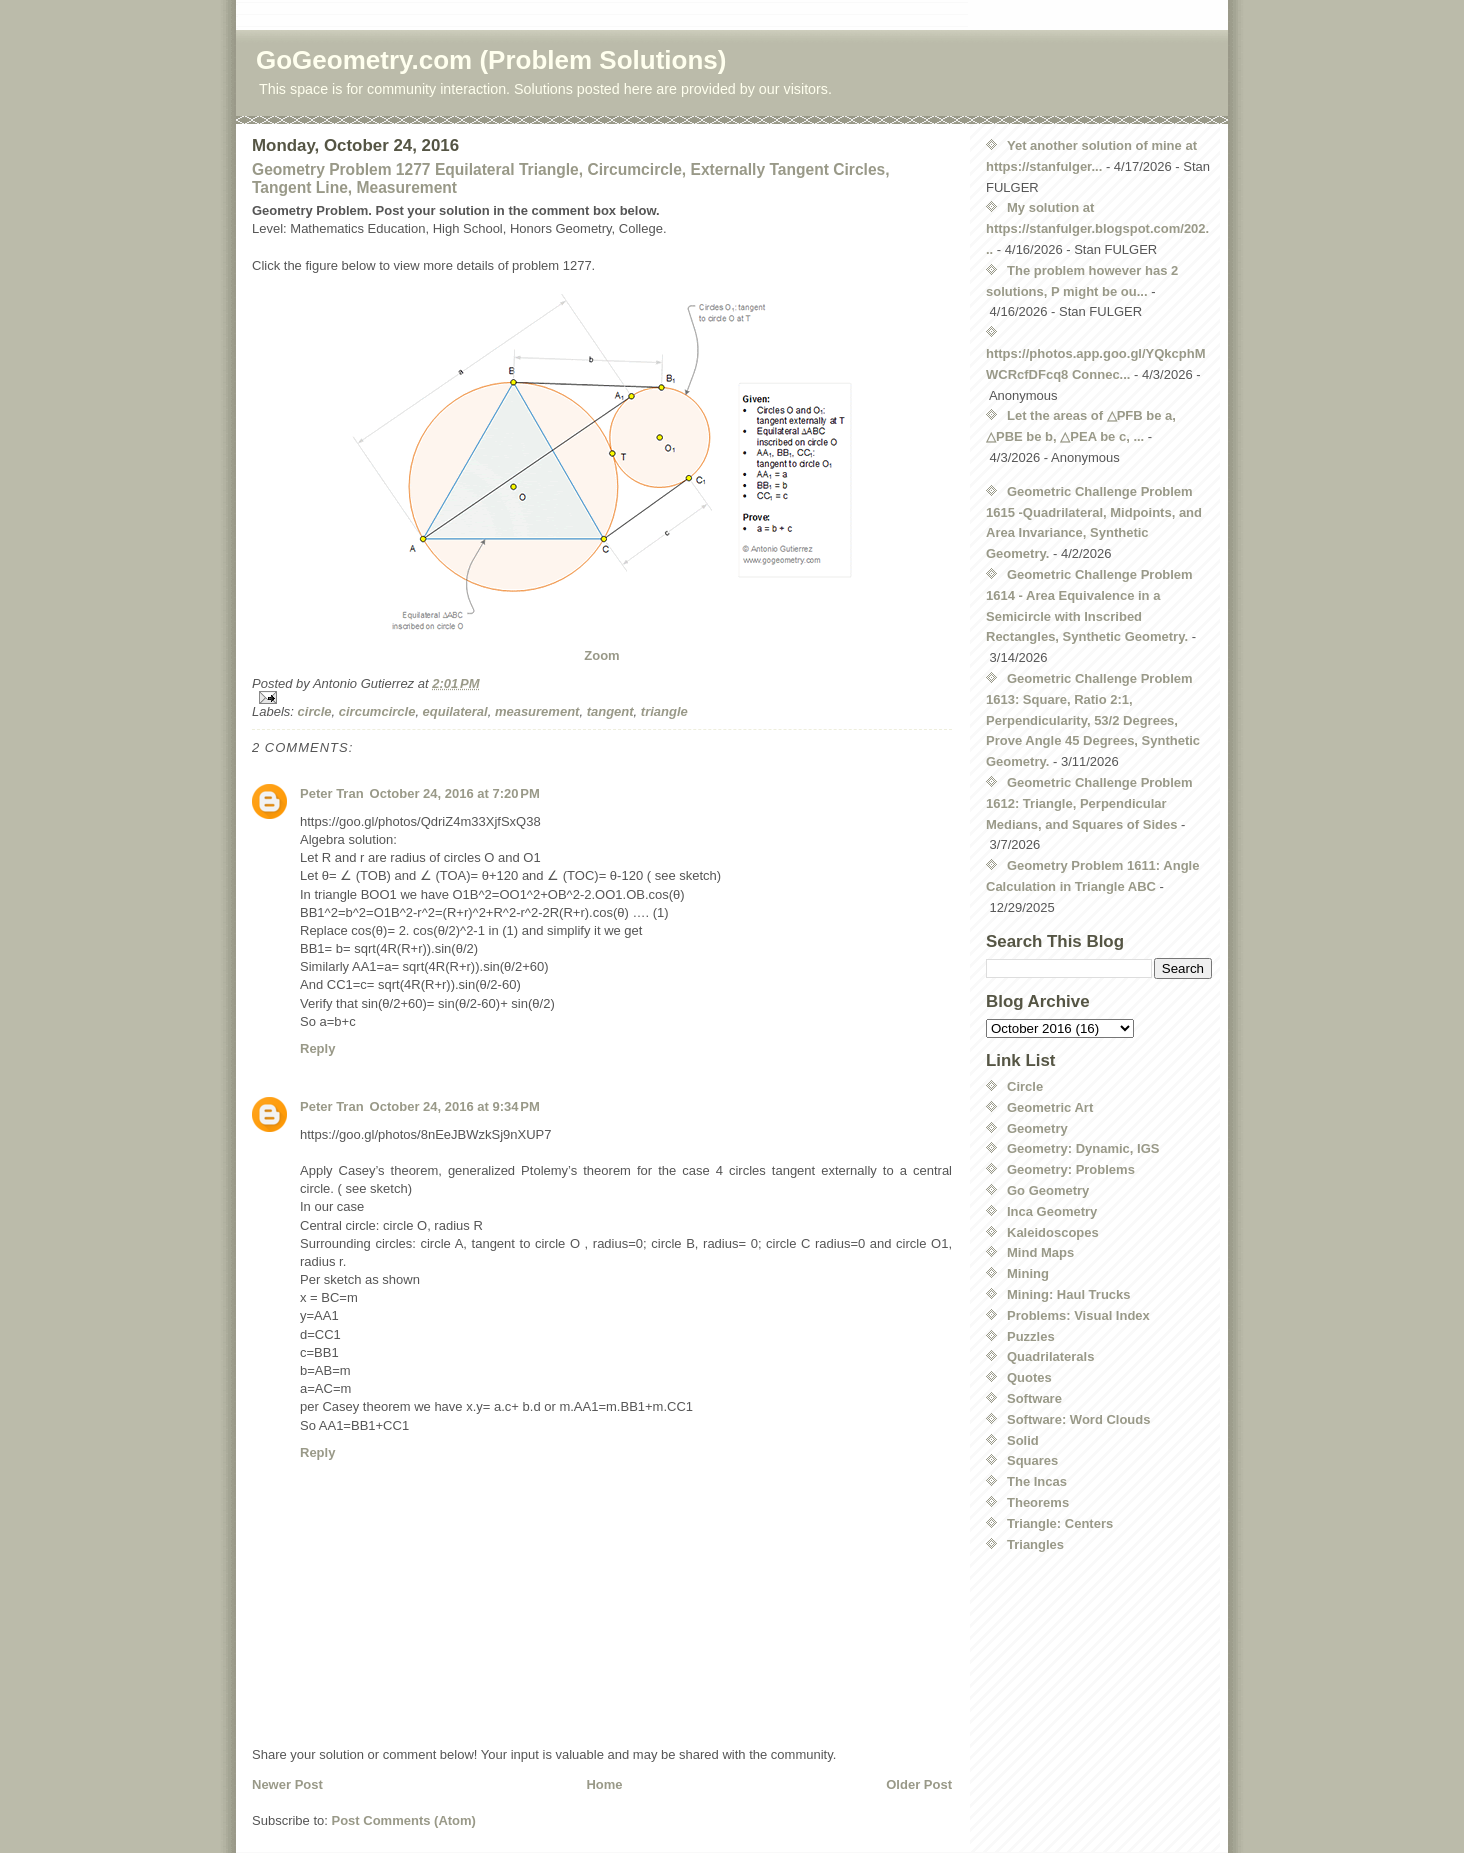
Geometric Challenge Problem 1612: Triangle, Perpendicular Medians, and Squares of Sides (1089, 803)
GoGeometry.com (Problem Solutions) (491, 60)
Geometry (1037, 1128)
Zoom (601, 655)
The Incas (1037, 1481)
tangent (610, 711)
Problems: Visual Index (1078, 1315)
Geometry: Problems (1071, 1169)
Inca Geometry (1052, 1211)
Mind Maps (1040, 1252)
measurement (537, 711)
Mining (1028, 1273)
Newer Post (287, 1784)
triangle (664, 711)
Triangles (1035, 1544)
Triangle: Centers (1060, 1523)
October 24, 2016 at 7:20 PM (455, 793)
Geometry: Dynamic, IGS (1083, 1148)
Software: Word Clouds (1078, 1419)
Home (604, 1784)
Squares (1032, 1460)
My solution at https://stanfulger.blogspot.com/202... (1097, 228)
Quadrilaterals (1050, 1356)
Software (1034, 1398)
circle (315, 711)
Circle (1025, 1086)
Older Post (919, 1784)
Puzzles (1031, 1336)
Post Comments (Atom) (404, 1820)
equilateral (455, 711)
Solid (1023, 1440)
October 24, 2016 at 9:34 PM (455, 1106)
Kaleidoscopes (1053, 1232)
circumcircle (377, 711)
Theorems (1038, 1502)
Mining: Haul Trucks (1069, 1294)
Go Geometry (1048, 1190)
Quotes (1029, 1377)
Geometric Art (1050, 1107)
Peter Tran (332, 793)
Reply (317, 1048)
